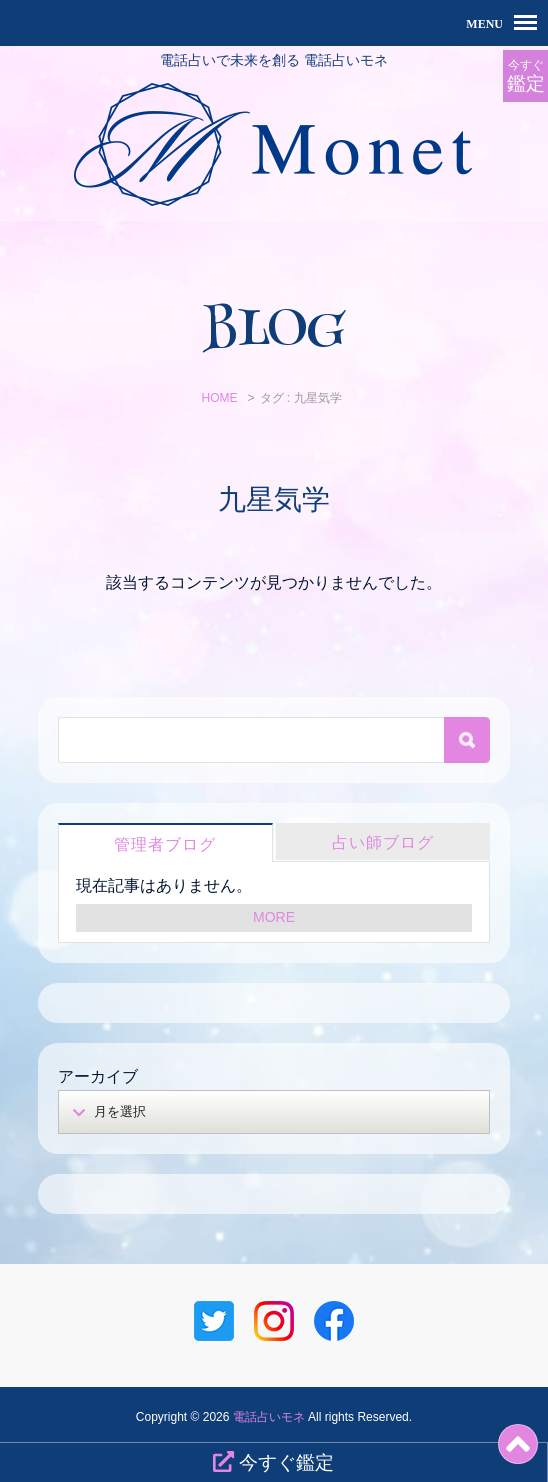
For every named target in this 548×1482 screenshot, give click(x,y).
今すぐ (525, 76)
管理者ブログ (165, 844)
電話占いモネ (269, 1417)
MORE (274, 917)
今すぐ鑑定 (273, 1462)
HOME (219, 398)
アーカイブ (98, 1076)
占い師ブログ (383, 842)
